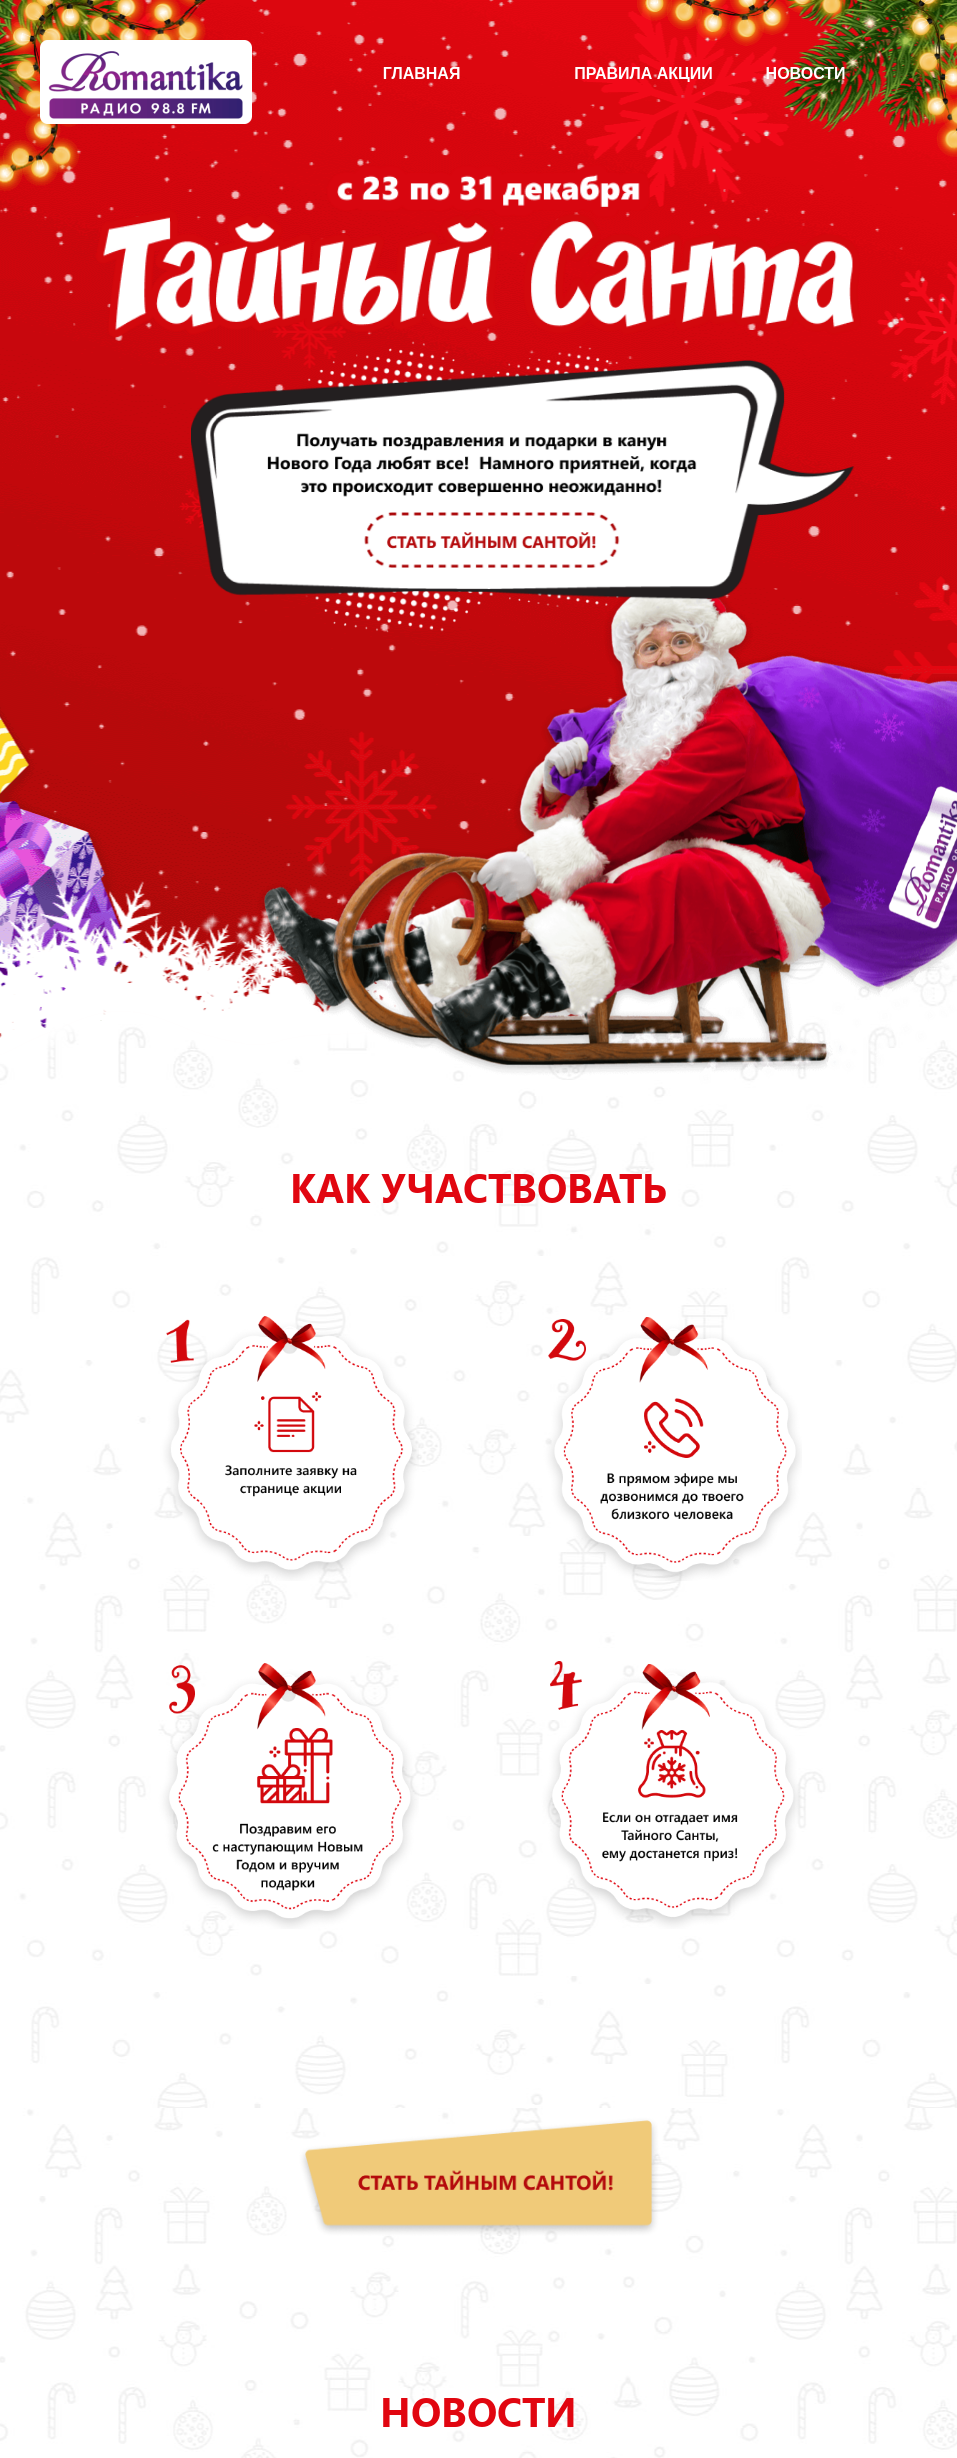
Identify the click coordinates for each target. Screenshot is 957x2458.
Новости (806, 73)
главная (422, 73)
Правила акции (643, 73)
